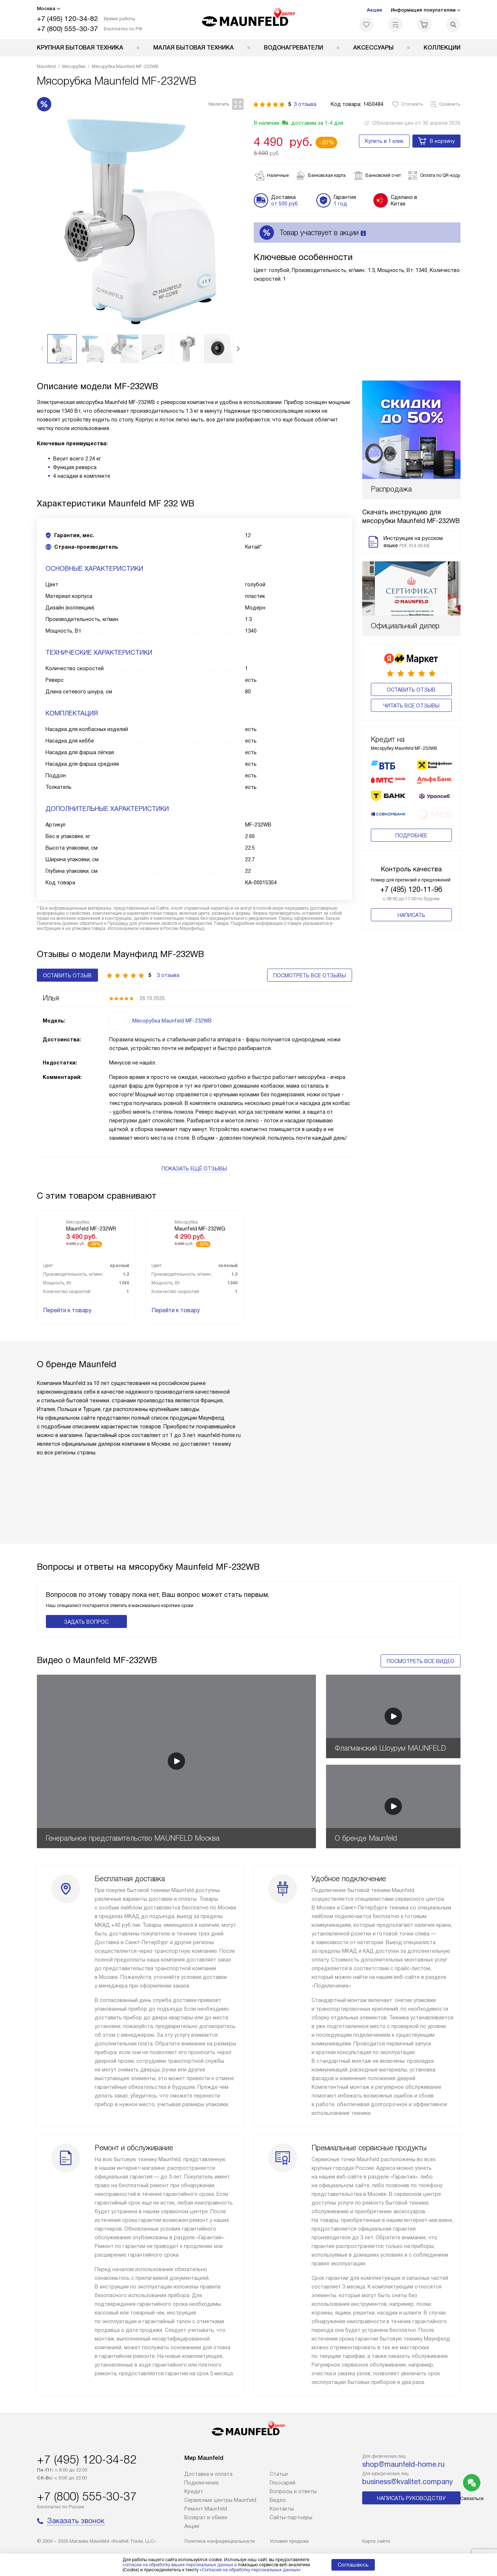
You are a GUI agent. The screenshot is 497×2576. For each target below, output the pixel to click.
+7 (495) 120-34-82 (67, 18)
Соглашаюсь (353, 2565)
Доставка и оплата (208, 2474)
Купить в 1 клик (384, 141)
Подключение (201, 2483)
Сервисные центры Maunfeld (220, 2500)
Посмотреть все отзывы (309, 975)
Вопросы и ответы (293, 2491)
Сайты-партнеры (291, 2517)
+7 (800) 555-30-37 (67, 29)
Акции (374, 10)
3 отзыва (305, 104)
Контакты (282, 2509)
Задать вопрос (86, 1622)
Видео (278, 2500)
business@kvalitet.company (407, 2482)
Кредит (193, 2491)
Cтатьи (279, 2474)
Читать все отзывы (411, 641)
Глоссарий (282, 2483)
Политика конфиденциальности (219, 2541)
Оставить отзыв (411, 625)
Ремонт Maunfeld (205, 2509)
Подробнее (411, 742)
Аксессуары (373, 47)
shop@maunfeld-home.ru (403, 2464)
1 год (340, 204)
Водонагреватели (293, 47)
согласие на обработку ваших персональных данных (178, 2564)
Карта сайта (376, 2541)
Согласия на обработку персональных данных (250, 2569)
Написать (411, 821)
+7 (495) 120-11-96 (411, 796)
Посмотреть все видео (420, 1661)
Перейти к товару (67, 1310)
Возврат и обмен (205, 2517)
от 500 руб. (285, 204)
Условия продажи (289, 2541)
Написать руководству (411, 2498)
